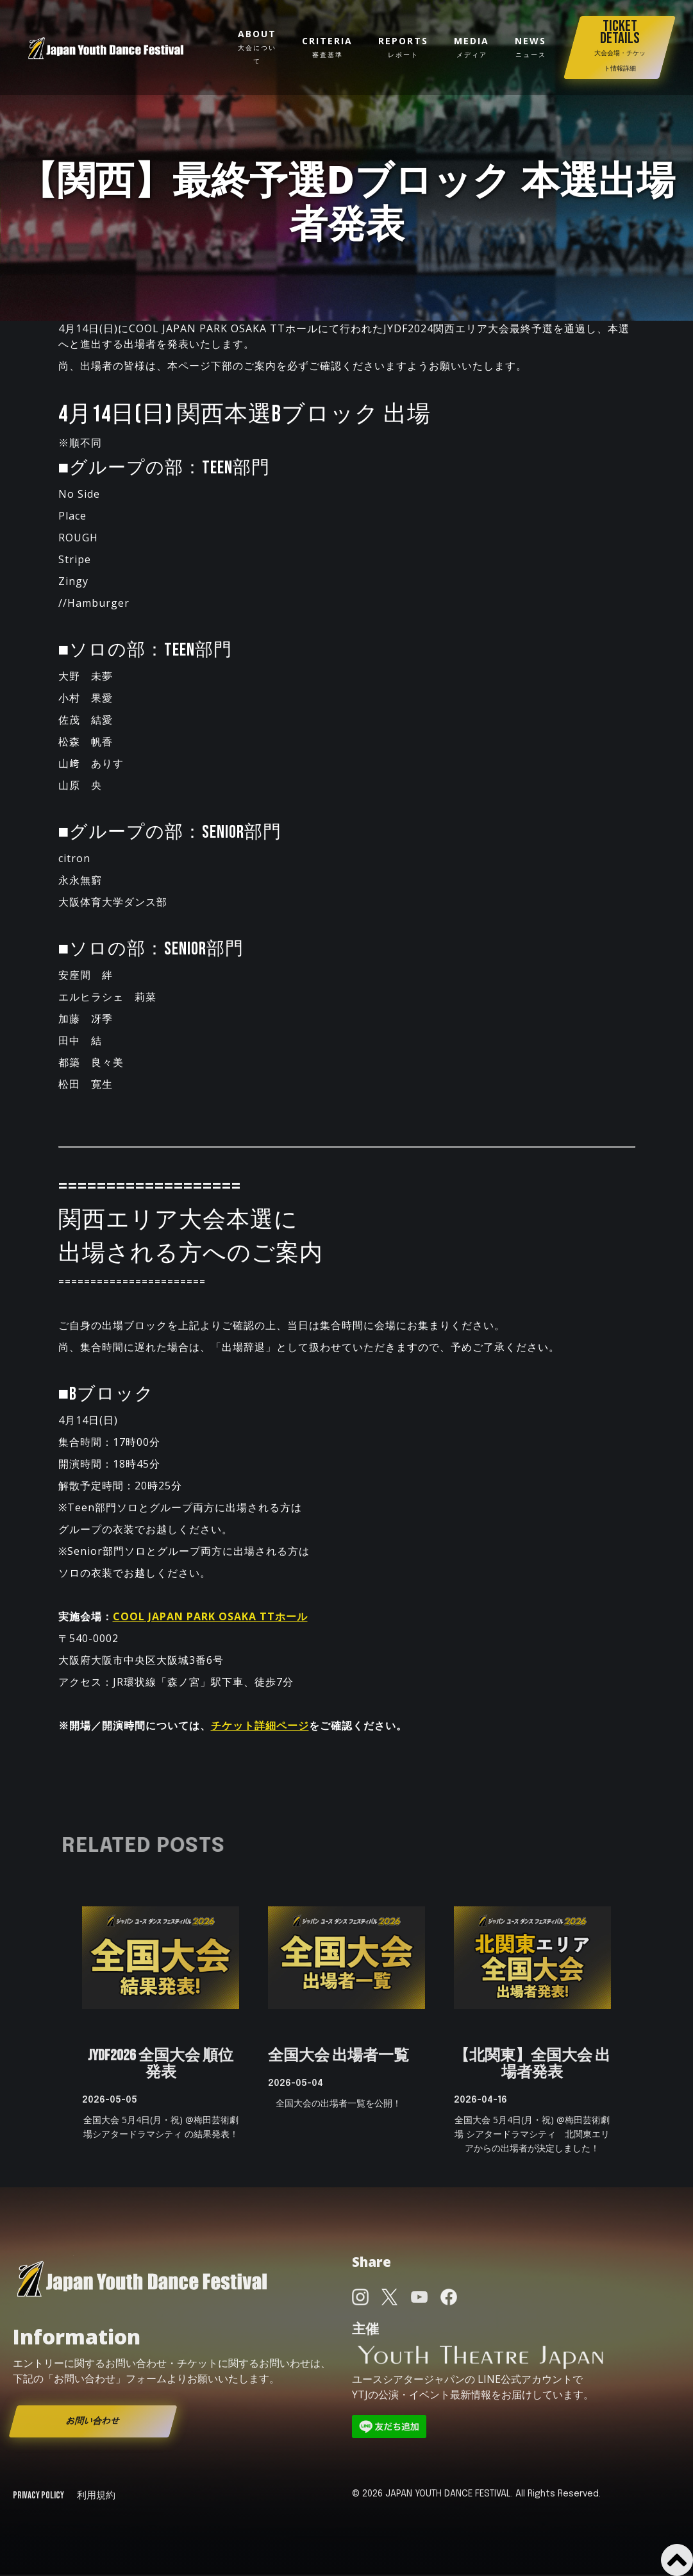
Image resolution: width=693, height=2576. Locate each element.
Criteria (327, 47)
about (257, 46)
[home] (106, 47)
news (530, 47)
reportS (403, 47)
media (471, 47)
